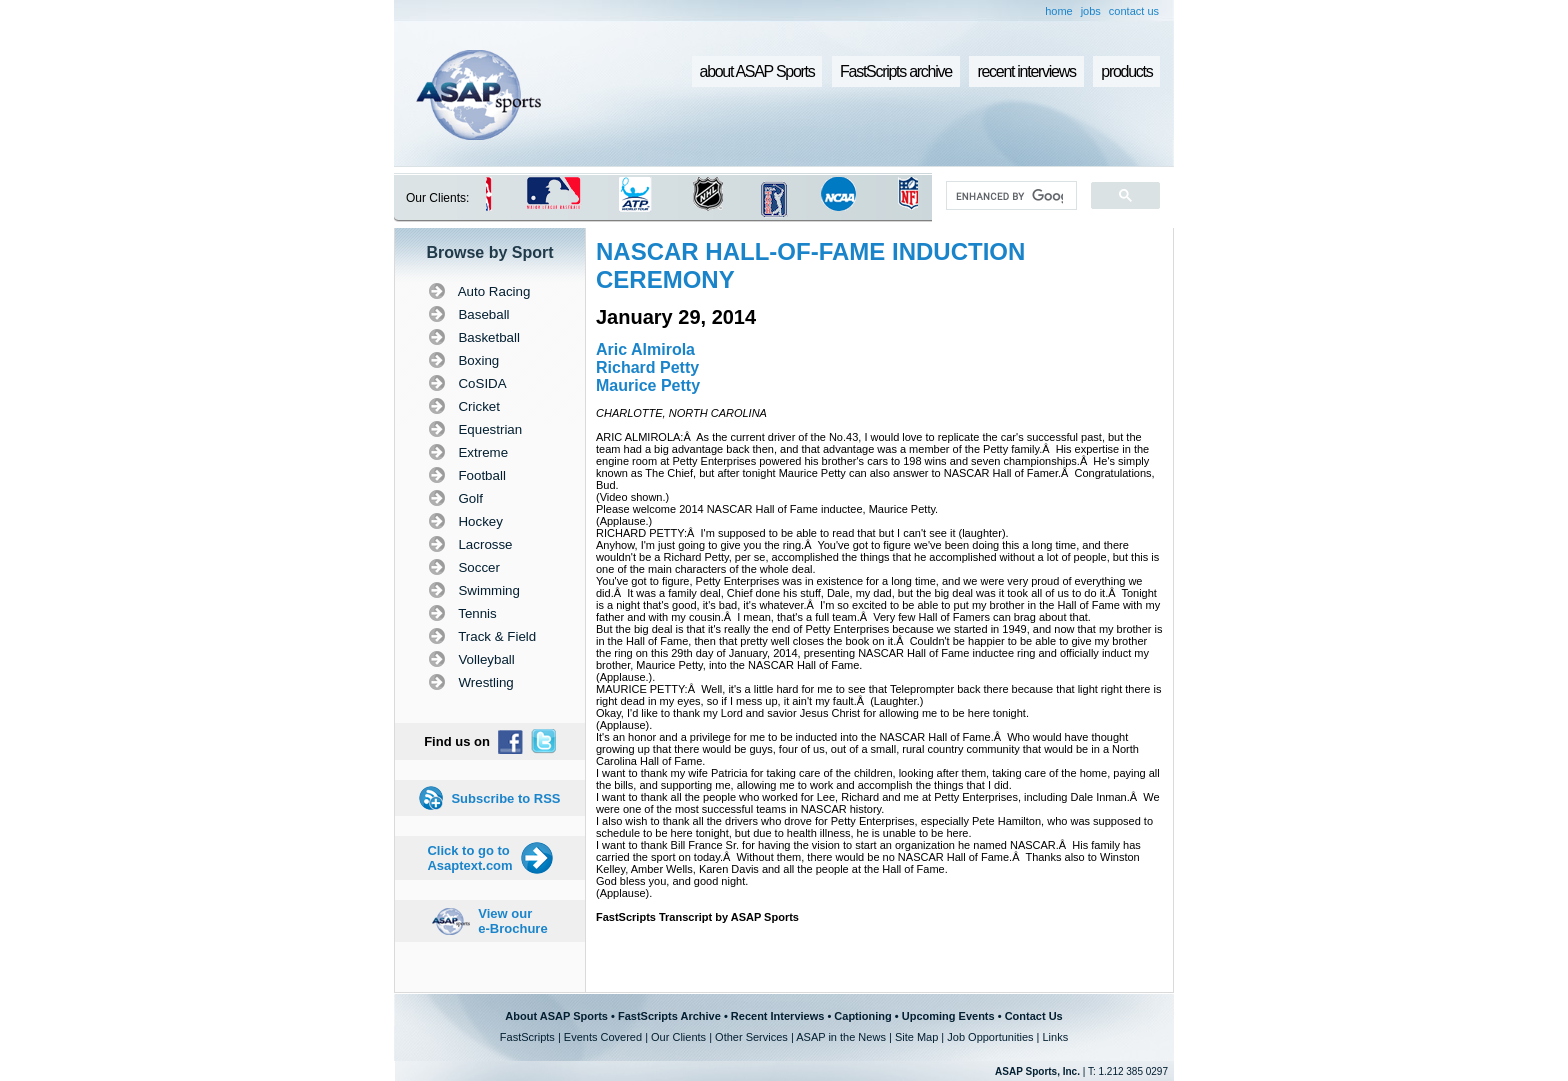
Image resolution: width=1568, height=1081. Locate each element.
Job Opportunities (990, 1037)
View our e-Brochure (512, 921)
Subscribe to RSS (505, 798)
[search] (1009, 196)
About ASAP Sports (556, 1016)
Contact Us (1034, 1016)
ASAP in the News (841, 1037)
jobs (1091, 11)
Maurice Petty (648, 385)
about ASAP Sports (757, 71)
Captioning (862, 1016)
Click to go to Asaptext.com (469, 858)
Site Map (916, 1037)
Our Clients (678, 1037)
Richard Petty (647, 367)
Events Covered (603, 1037)
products (1126, 71)
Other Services (751, 1037)
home (1059, 11)
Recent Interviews (778, 1016)
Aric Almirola (645, 349)
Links (1055, 1037)
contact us (1134, 11)
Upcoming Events (948, 1016)
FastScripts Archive (669, 1016)
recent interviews (1026, 71)
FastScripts (527, 1037)
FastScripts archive (896, 71)
